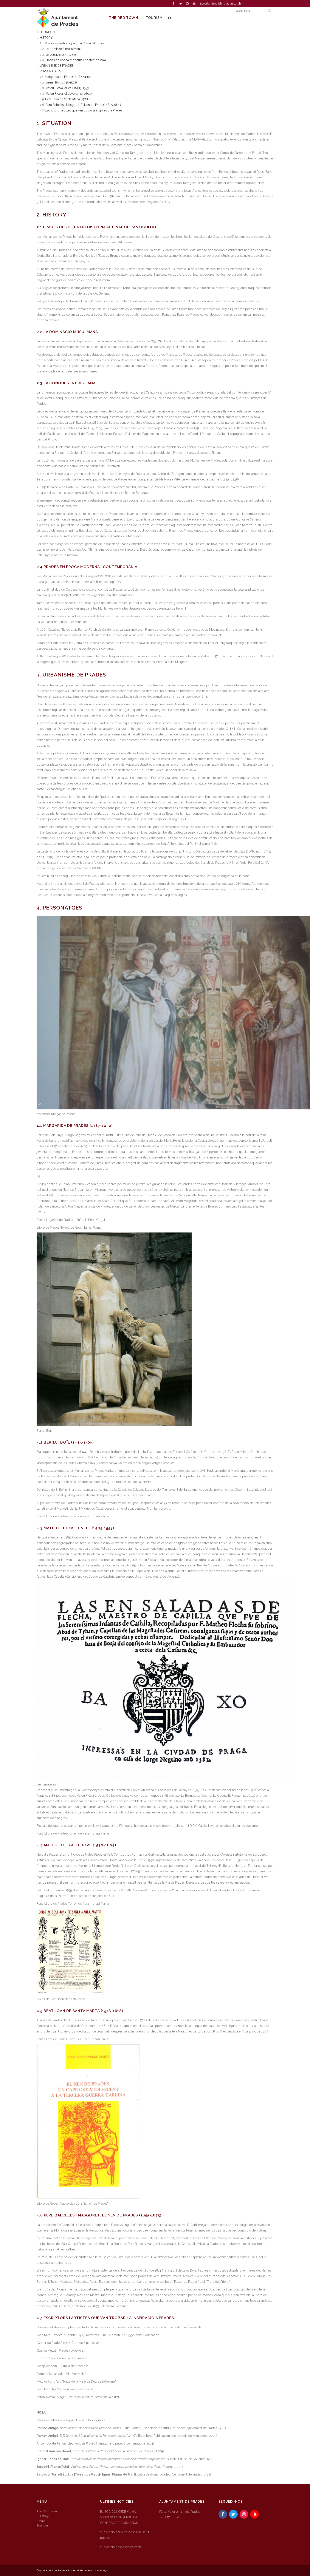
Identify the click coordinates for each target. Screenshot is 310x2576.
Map (42, 2520)
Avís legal (102, 2570)
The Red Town (47, 2511)
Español (205, 3)
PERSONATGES (50, 71)
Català (228, 3)
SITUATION (47, 32)
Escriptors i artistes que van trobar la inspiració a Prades (83, 110)
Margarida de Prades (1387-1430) (68, 77)
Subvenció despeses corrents (121, 2547)
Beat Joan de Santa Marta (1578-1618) (70, 99)
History (44, 2516)
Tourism (42, 2525)
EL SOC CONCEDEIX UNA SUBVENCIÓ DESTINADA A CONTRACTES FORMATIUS (119, 2517)
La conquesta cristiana (60, 54)
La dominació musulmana (63, 49)
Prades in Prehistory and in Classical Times (74, 43)
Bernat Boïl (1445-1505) (61, 82)
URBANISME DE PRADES (56, 65)
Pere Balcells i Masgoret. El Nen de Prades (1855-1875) (83, 105)
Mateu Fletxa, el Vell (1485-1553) (67, 88)
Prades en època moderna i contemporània (75, 60)
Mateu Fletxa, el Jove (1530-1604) (68, 93)
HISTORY (46, 37)
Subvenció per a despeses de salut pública (124, 2534)
